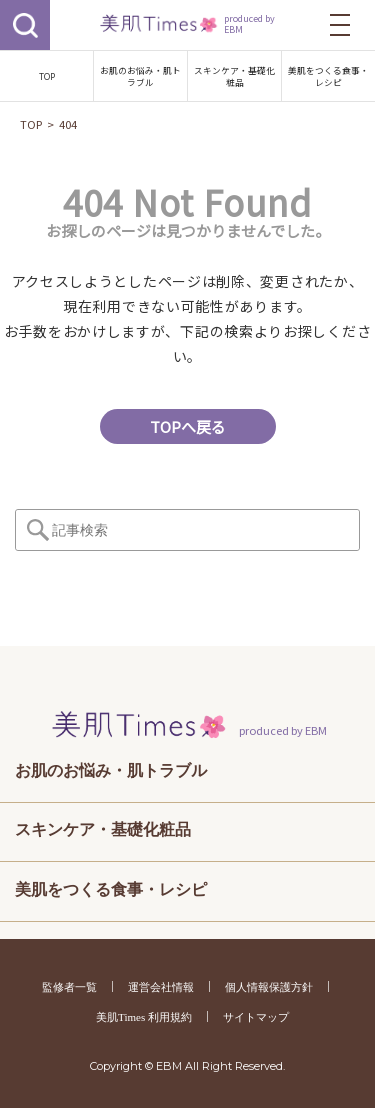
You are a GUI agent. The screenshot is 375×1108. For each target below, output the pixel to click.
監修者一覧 (69, 987)
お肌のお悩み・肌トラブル (140, 76)
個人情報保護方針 (269, 987)
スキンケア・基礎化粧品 (234, 76)
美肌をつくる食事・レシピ (328, 76)
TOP (47, 76)
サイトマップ (256, 1017)
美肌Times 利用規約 (144, 1017)
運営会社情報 (161, 987)
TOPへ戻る (188, 426)
